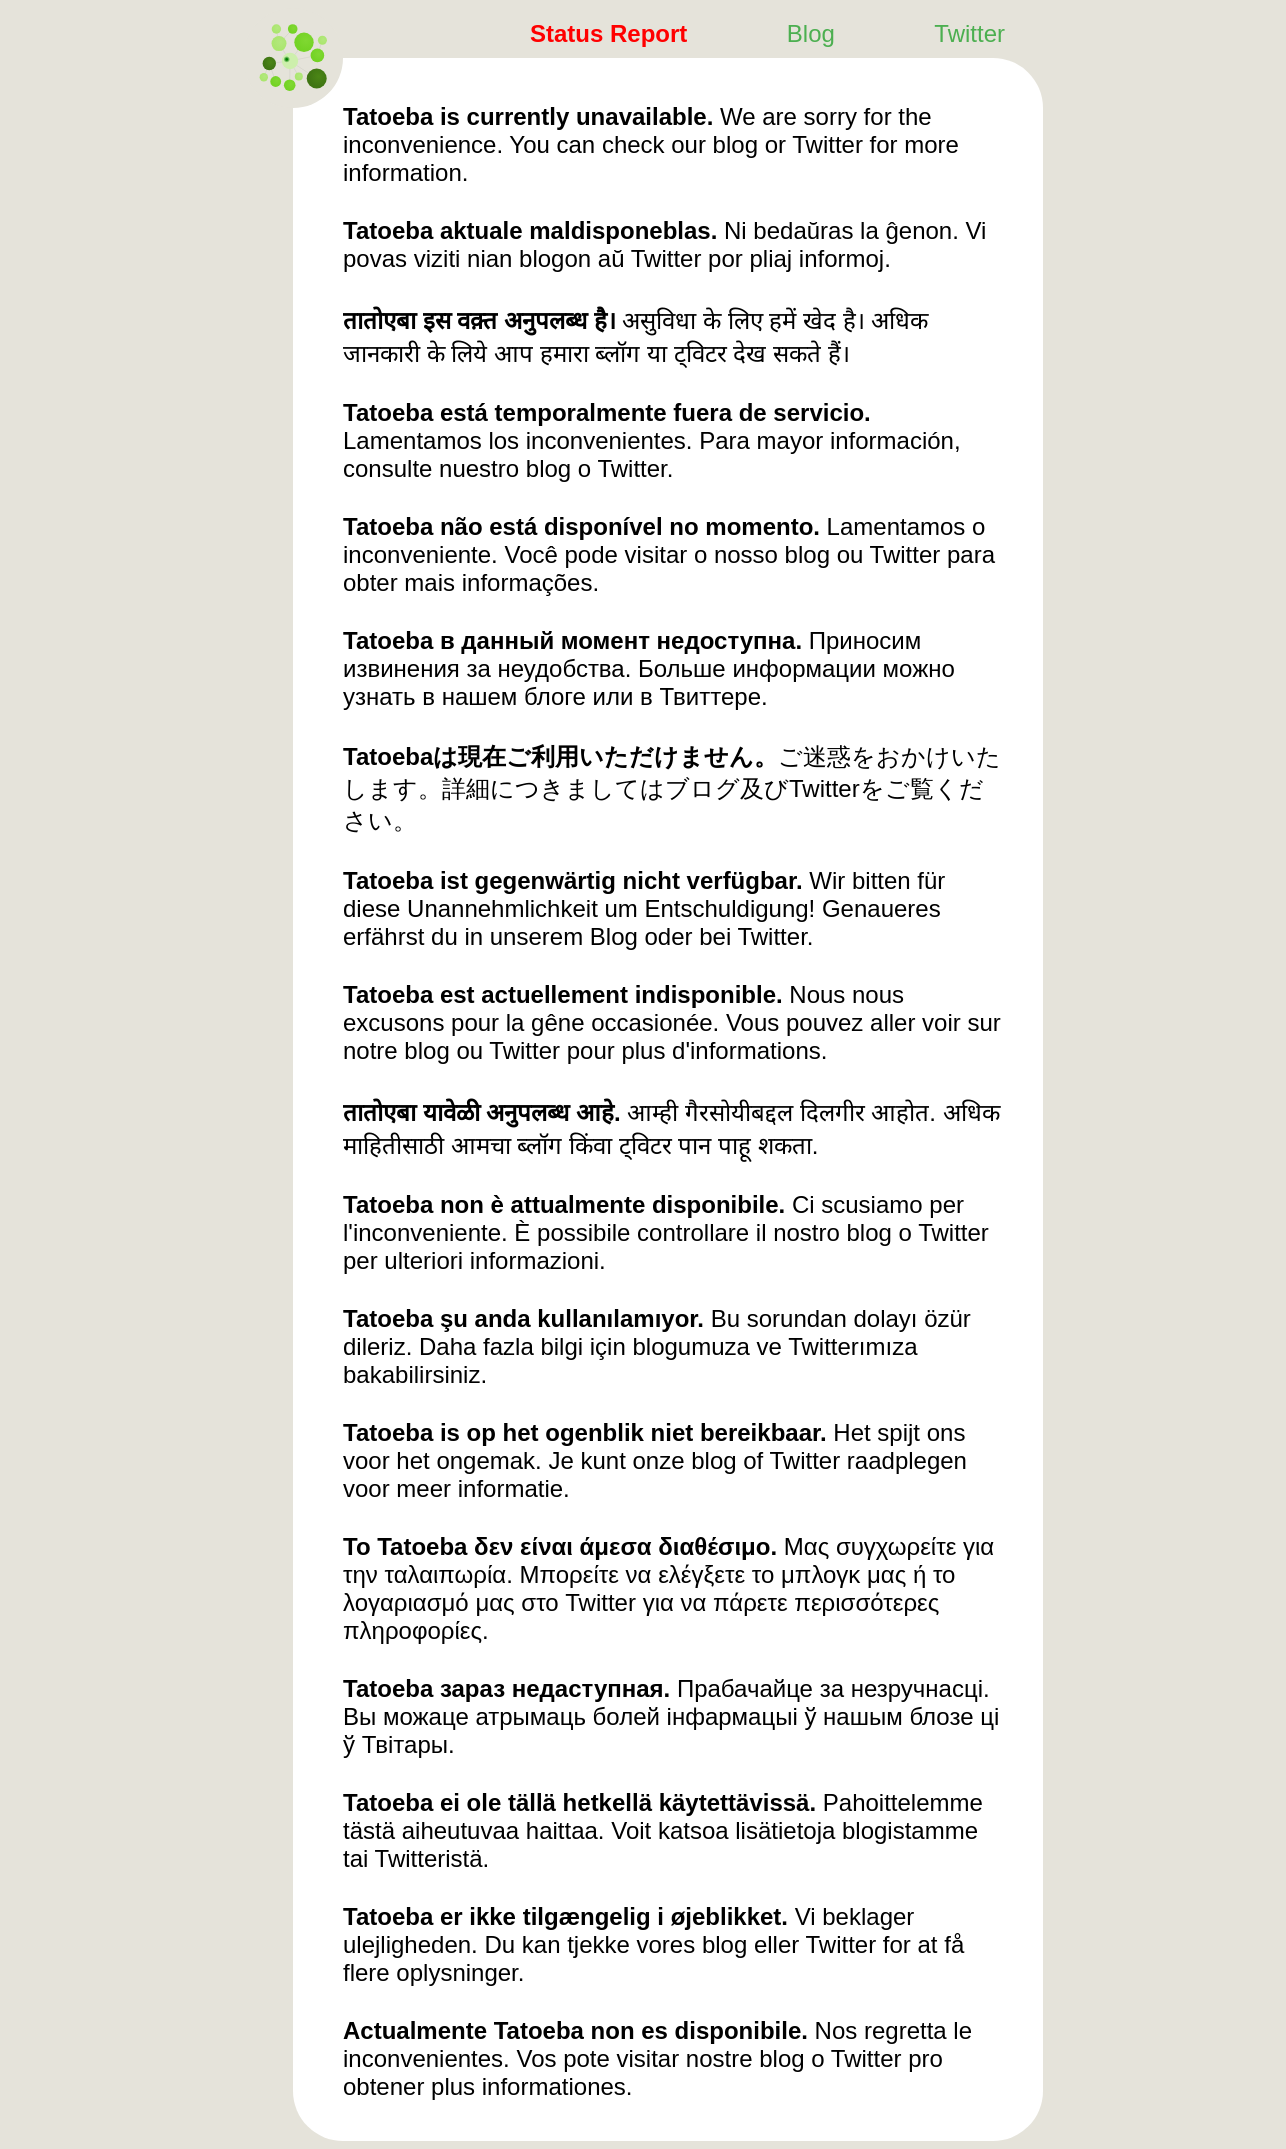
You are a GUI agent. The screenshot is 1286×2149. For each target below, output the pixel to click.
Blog (811, 33)
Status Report (608, 33)
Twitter (969, 33)
